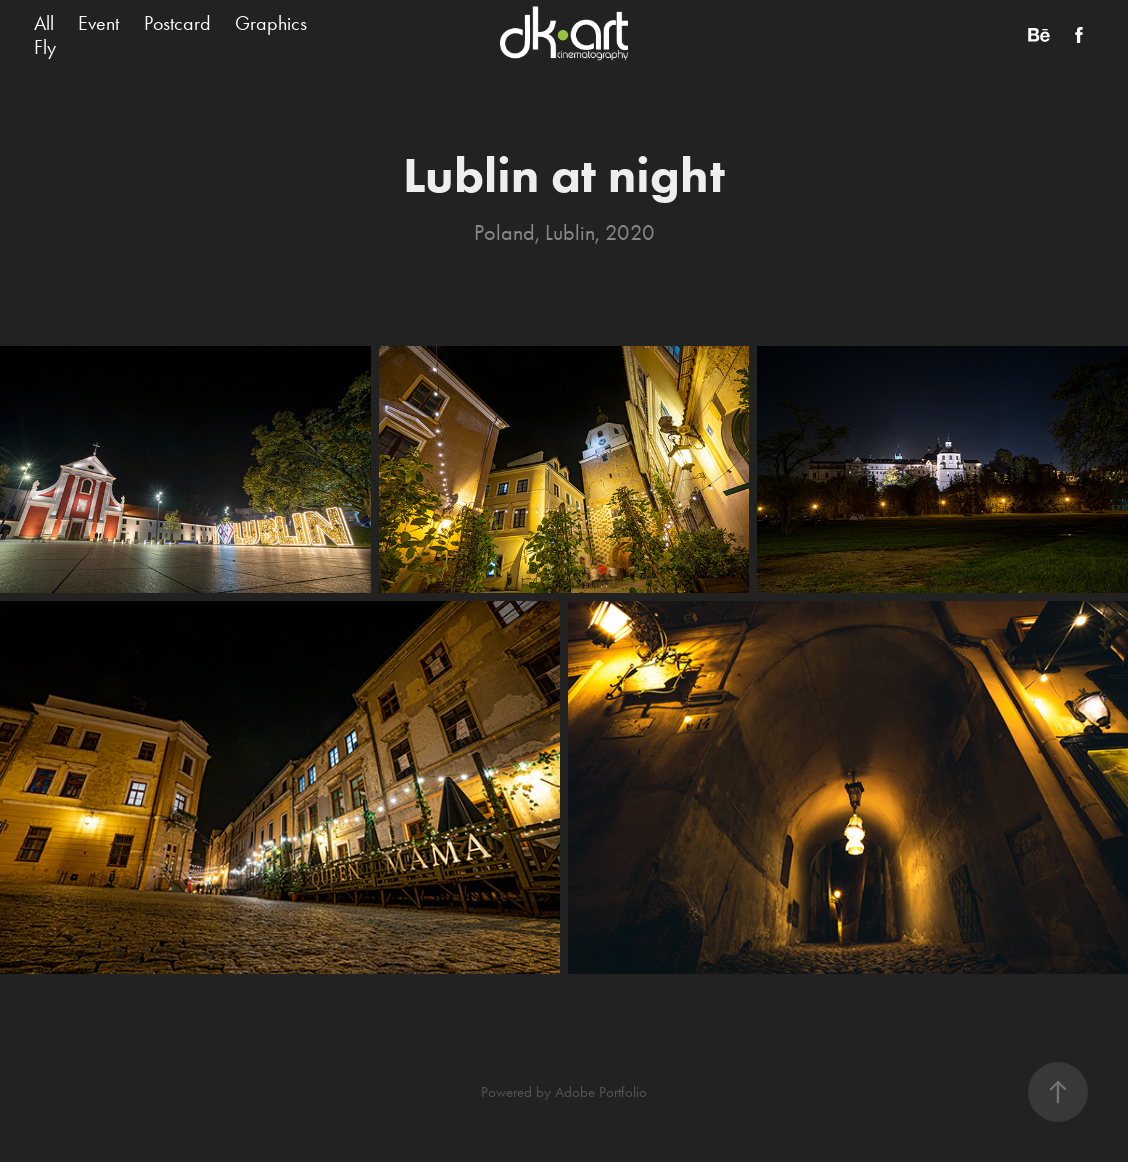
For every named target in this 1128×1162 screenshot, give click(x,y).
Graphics (271, 23)
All (44, 23)
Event (98, 23)
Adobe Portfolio (601, 1092)
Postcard (177, 23)
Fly (45, 47)
